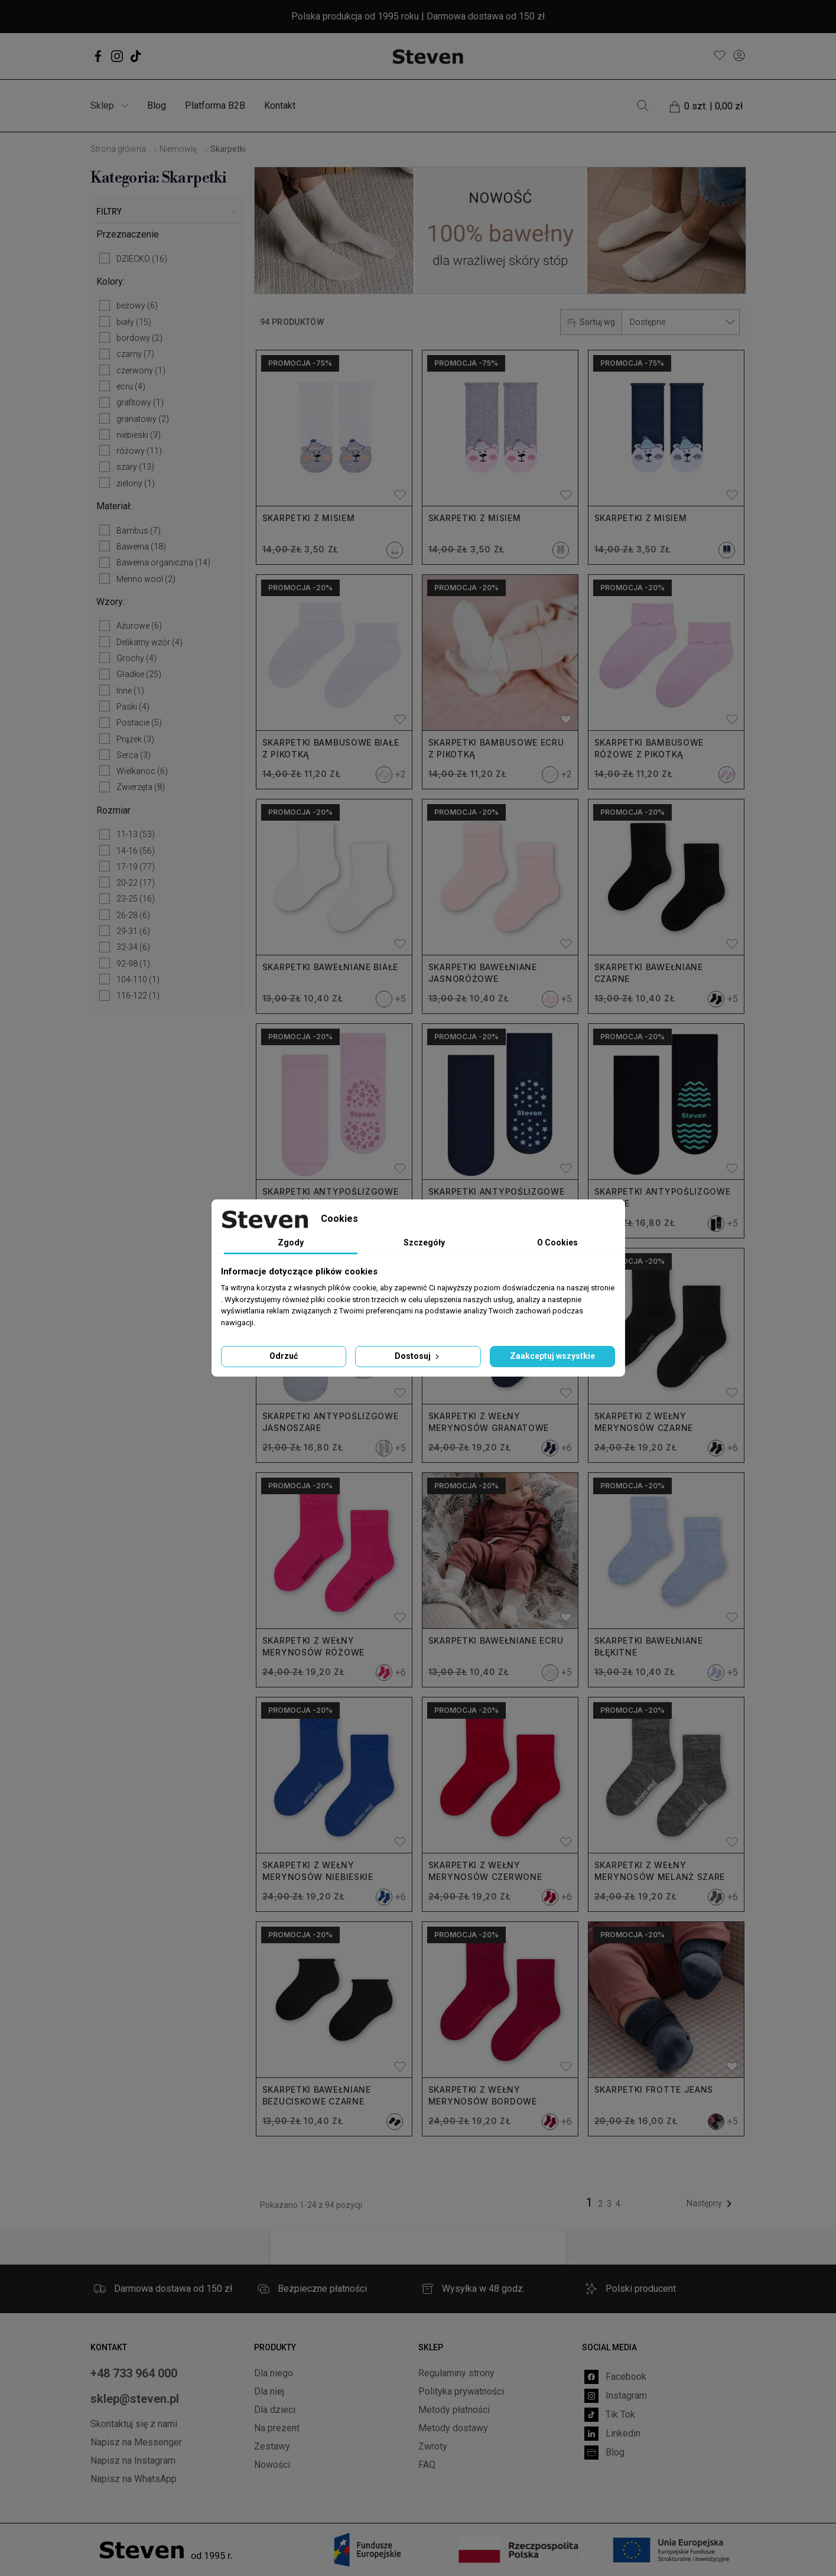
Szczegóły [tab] (424, 1242)
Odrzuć (283, 1356)
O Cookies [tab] (557, 1242)
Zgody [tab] (291, 1242)
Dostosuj (418, 1356)
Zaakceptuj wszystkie (552, 1356)
